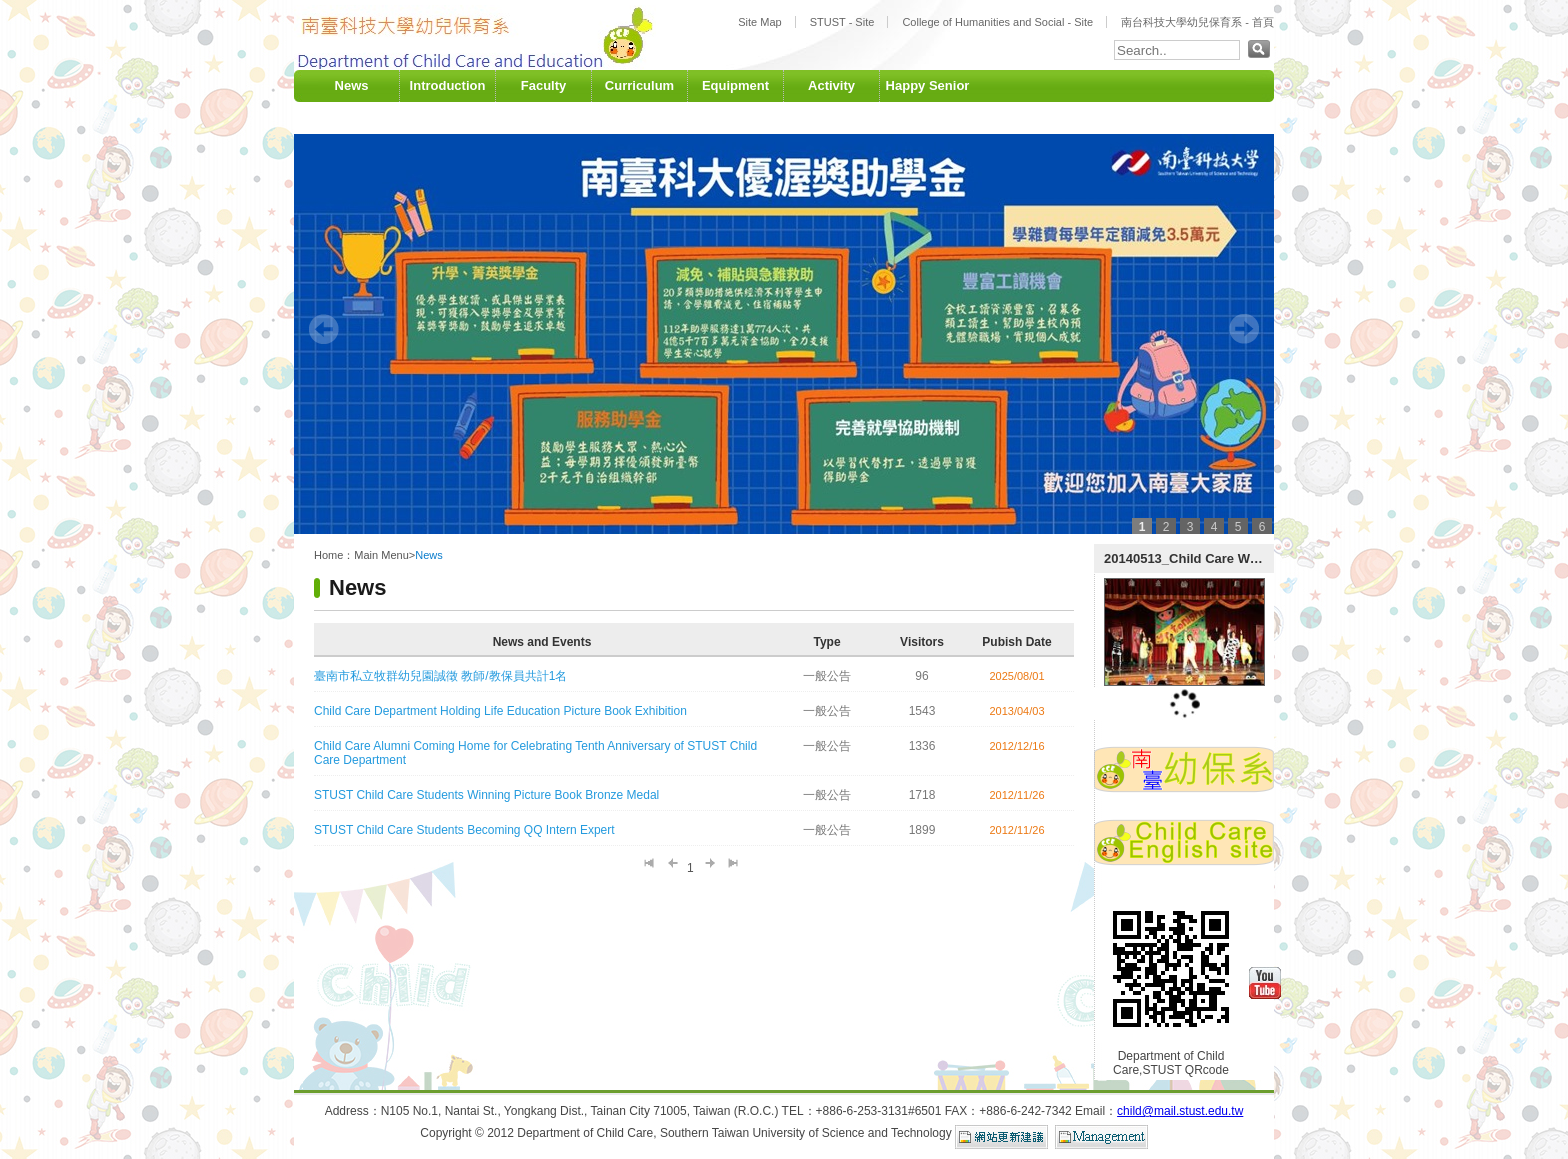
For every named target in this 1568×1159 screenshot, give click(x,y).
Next (1244, 329)
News (352, 85)
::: (299, 65)
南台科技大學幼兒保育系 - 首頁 (1197, 22)
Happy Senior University (928, 101)
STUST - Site (842, 22)
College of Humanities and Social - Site (997, 22)
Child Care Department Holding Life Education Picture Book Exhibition (500, 711)
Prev (324, 329)
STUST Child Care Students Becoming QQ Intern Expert (464, 830)
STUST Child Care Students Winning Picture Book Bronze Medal (486, 795)
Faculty (544, 85)
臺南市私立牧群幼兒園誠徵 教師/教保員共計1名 (440, 676)
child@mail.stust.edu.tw (1180, 1111)
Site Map (759, 22)
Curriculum (639, 85)
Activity (831, 85)
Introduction (448, 85)
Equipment (735, 85)
